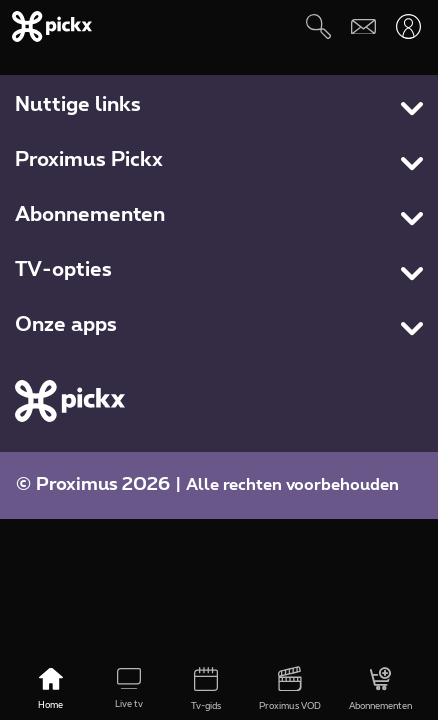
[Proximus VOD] (290, 690)
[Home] (51, 690)
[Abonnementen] (380, 690)
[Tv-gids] (207, 690)
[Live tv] (129, 690)
